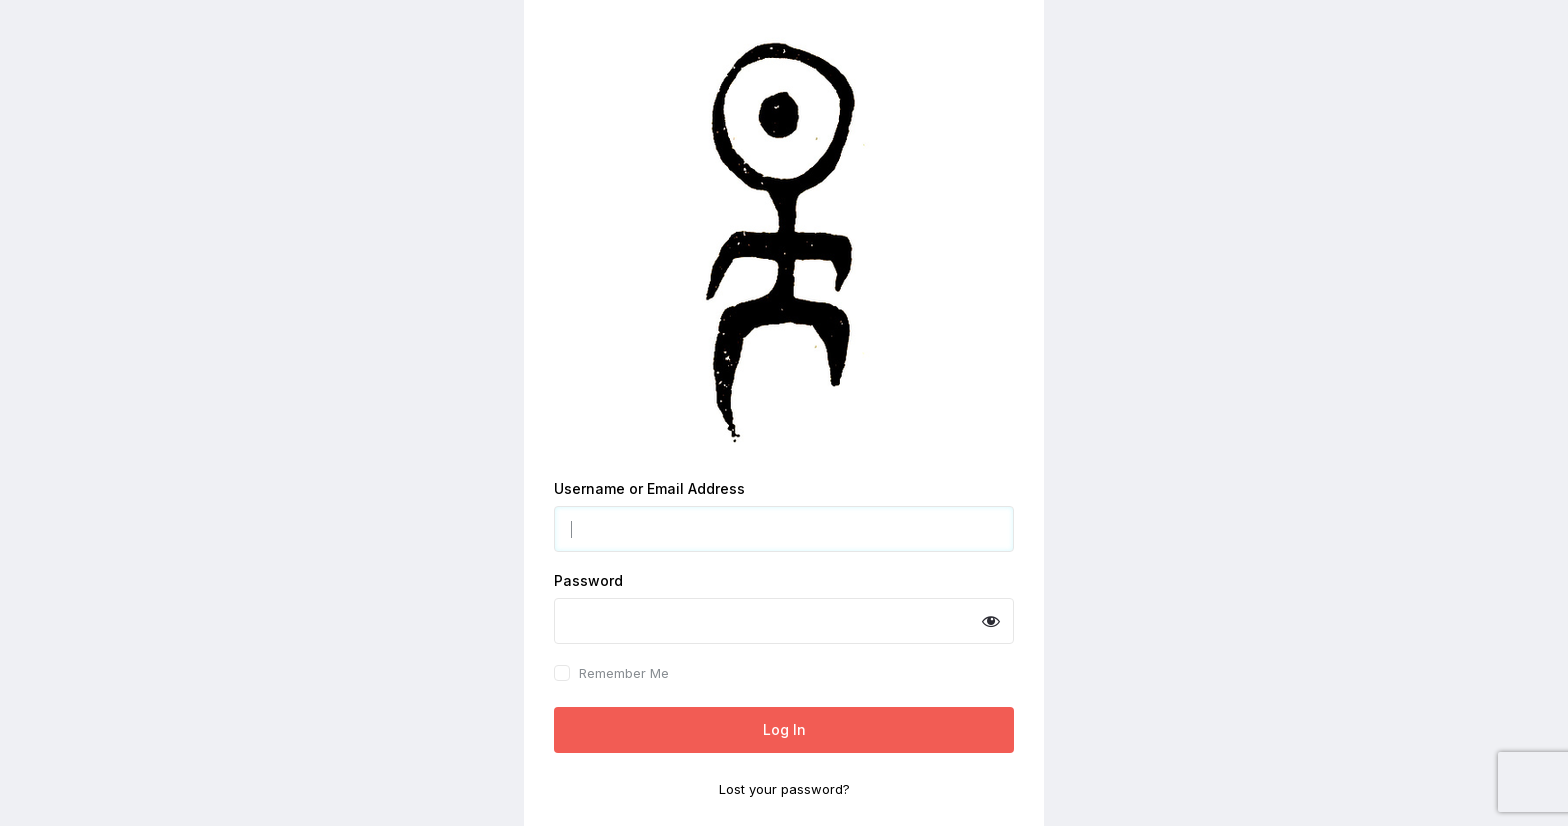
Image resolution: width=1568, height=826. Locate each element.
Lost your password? (784, 789)
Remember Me (624, 673)
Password (588, 580)
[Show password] (991, 621)
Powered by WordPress (784, 240)
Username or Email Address (649, 488)
